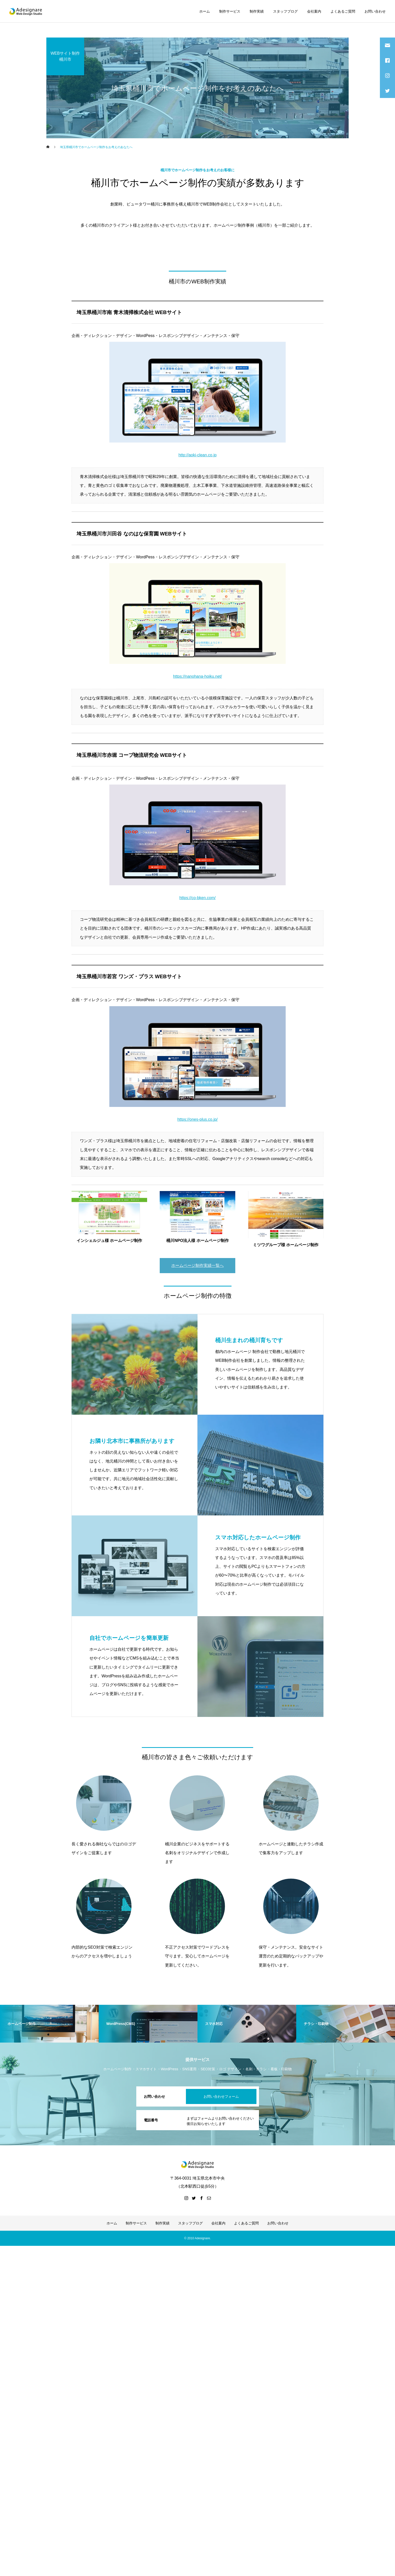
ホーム (204, 11)
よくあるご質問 (343, 11)
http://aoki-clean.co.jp (197, 455)
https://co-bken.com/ (197, 898)
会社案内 (314, 11)
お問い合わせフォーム (221, 2096)
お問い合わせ (375, 11)
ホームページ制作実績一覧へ (197, 1265)
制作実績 (257, 11)
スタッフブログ (285, 11)
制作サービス (229, 11)
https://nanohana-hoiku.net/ (197, 676)
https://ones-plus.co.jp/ (197, 1119)
